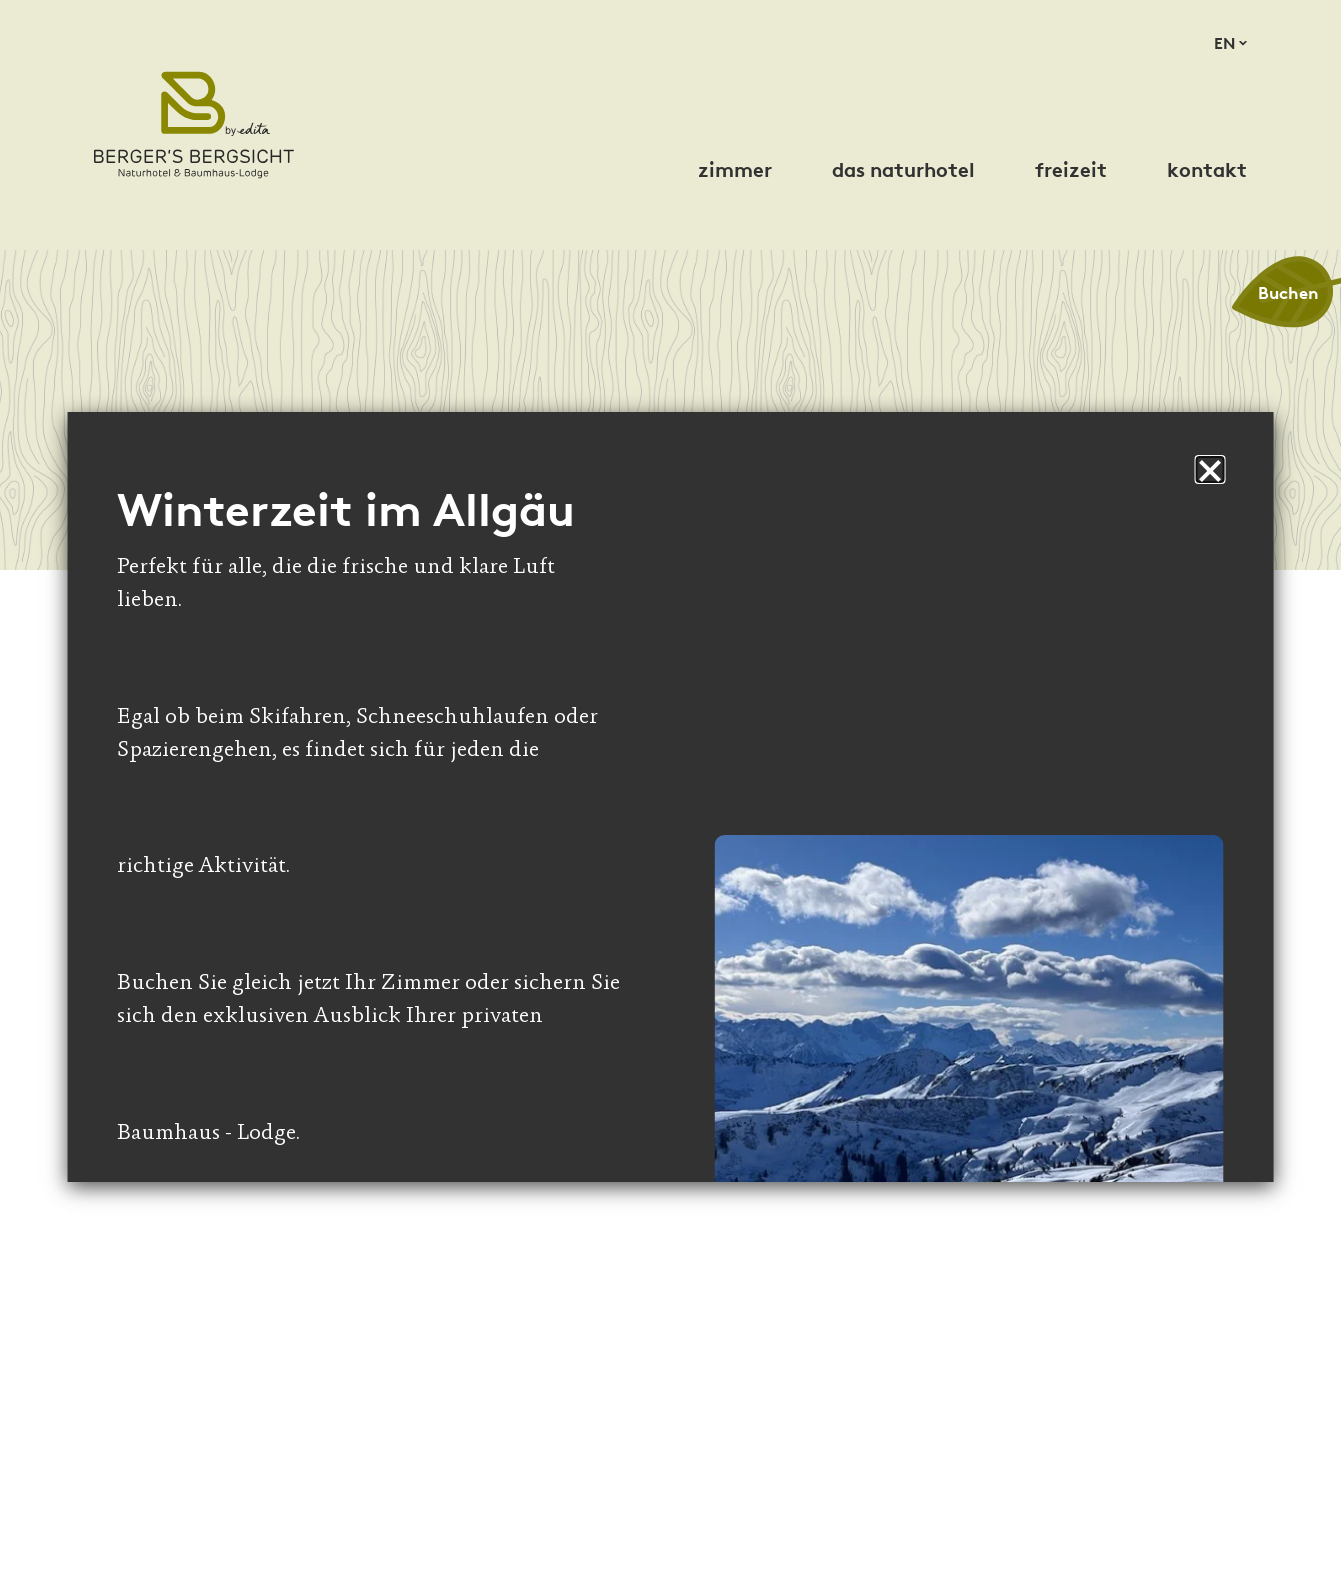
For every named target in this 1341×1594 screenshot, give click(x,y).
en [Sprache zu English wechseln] (1224, 43)
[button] (1210, 469)
